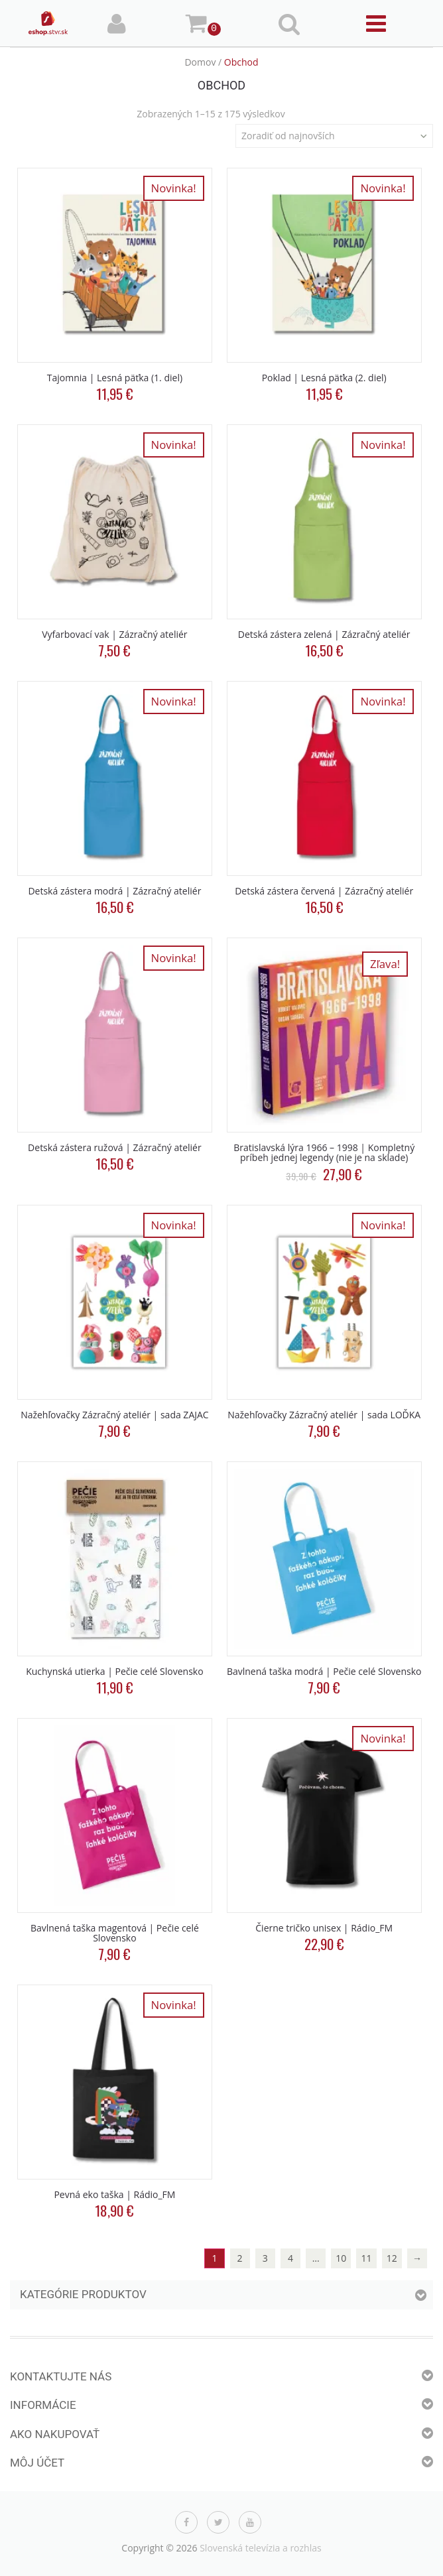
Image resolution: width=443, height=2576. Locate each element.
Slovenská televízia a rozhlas (261, 2548)
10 (341, 2258)
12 (392, 2258)
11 (366, 2258)
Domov (200, 62)
